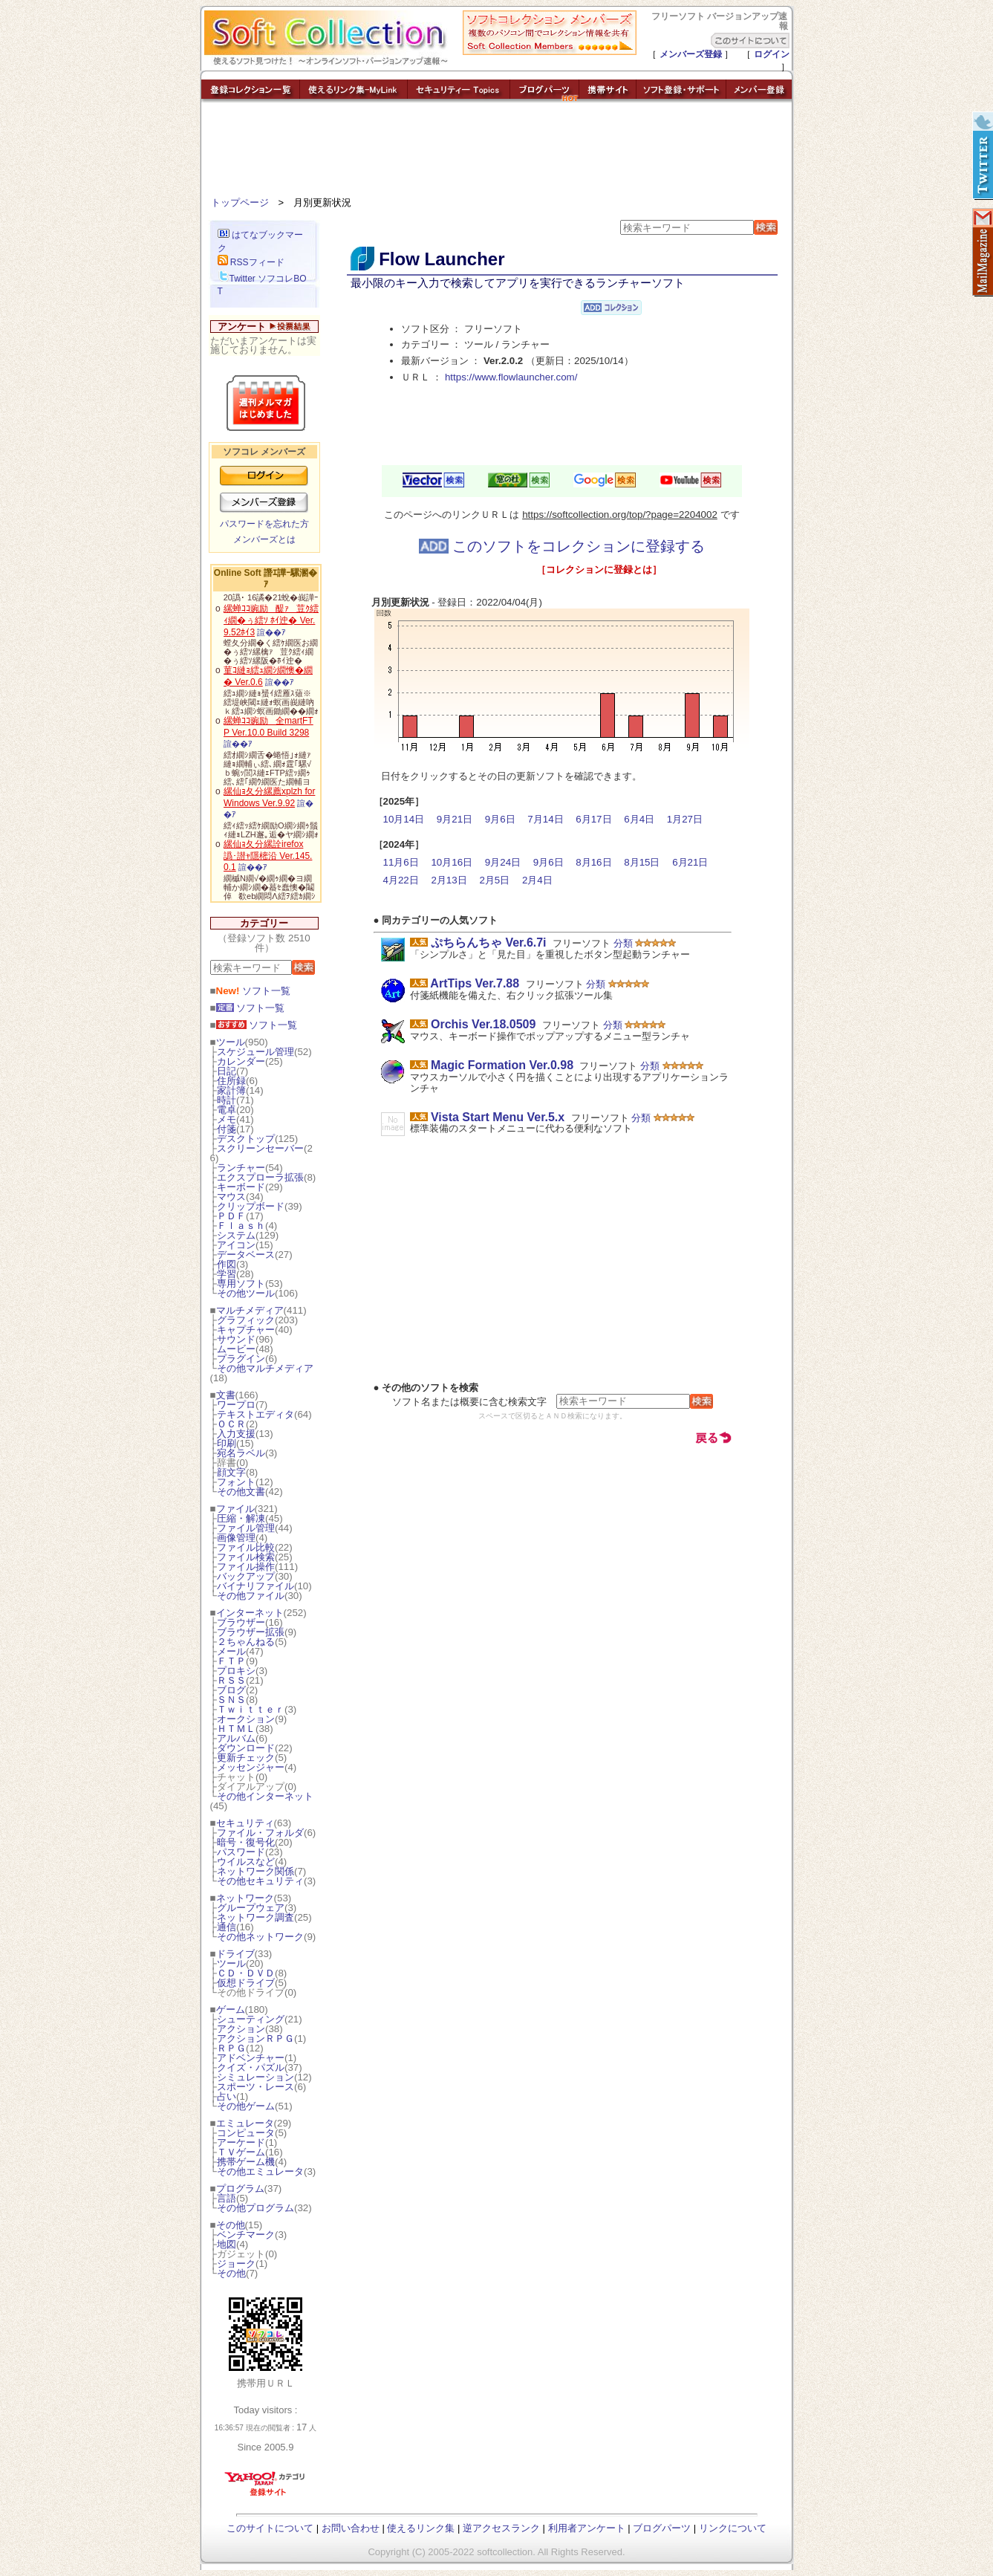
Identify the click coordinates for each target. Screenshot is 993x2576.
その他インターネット (265, 1796)
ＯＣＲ (231, 1424)
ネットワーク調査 (255, 1917)
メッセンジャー (250, 1767)
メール (231, 1651)
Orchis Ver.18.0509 (483, 1024)
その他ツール (246, 1293)
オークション (246, 1719)
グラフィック (246, 1320)
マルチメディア (250, 1310)
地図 (226, 2244)
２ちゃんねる (246, 1641)
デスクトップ (246, 1138)
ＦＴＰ (231, 1661)
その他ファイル (250, 1595)
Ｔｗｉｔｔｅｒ (250, 1709)
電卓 (226, 1109)
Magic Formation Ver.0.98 (502, 1065)
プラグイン (241, 1358)
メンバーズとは (264, 539)
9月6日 (500, 819)
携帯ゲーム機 (246, 2161)
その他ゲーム (246, 2106)
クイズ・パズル (250, 2067)
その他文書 (241, 1491)
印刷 (226, 1443)
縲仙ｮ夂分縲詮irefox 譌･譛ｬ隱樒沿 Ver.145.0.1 (268, 855)
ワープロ (236, 1404)
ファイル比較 (246, 1547)
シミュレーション (255, 2077)
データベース (246, 1254)
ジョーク (236, 2263)
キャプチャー (246, 1329)
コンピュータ (246, 2132)
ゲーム (230, 2009)
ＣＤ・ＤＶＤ (246, 1973)
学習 (226, 1273)
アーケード (241, 2142)
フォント (236, 1481)
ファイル (235, 1508)
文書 (225, 1395)
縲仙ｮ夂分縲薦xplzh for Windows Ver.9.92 (269, 797)
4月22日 (401, 880)
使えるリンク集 (421, 2528)
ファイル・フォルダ (260, 1832)
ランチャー (241, 1167)
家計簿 (231, 1090)
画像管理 (236, 1537)
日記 (226, 1071)
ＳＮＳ (231, 1699)
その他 (230, 2225)
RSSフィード (251, 262)
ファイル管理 (246, 1528)
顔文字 (231, 1472)
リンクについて (732, 2528)
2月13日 (448, 880)
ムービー (236, 1348)
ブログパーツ (662, 2528)
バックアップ (246, 1576)
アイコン (236, 1244)
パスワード (241, 1852)
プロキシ (236, 1670)
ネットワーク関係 (255, 1871)
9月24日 (503, 862)
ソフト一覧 (253, 990)
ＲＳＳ (231, 1680)
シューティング (250, 2019)
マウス (231, 1196)
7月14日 (545, 819)
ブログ (231, 1690)
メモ (226, 1119)
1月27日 (685, 819)
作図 (226, 1264)
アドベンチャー (250, 2057)
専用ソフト (241, 1283)
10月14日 (404, 819)
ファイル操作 (246, 1566)
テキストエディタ (255, 1414)
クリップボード (250, 1206)
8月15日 (642, 862)
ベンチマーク (246, 2234)
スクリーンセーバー (260, 1148)
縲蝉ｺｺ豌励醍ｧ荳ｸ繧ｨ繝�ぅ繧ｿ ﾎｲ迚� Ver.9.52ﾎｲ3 (271, 620)
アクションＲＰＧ (255, 2038)
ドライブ (235, 1953)
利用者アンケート (586, 2528)
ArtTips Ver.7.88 (474, 983)
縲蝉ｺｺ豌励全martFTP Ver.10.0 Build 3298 (268, 727)
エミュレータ (245, 2123)
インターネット (250, 1612)
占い (226, 2096)
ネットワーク (245, 1898)
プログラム (240, 2188)
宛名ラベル (241, 1453)
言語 (226, 2198)
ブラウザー (241, 1622)
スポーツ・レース (255, 2086)
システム (236, 1235)
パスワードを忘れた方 (264, 524)
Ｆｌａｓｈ (241, 1225)
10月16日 (451, 862)
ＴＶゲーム (241, 2152)
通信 (226, 1927)
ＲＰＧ (231, 2048)
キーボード (241, 1187)
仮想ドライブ (246, 1982)
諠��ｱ (271, 632)
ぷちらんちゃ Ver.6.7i (489, 942)
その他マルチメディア (265, 1368)
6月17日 (593, 819)
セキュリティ (245, 1823)
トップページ (240, 202)
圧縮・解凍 (241, 1518)
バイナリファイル (255, 1586)
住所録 (231, 1080)
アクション (241, 2028)
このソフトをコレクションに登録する (562, 546)
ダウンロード (246, 1747)
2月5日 (494, 880)
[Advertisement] (497, 152)
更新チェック (246, 1757)
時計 (226, 1100)
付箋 (226, 1129)
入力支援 (236, 1433)
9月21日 (454, 819)
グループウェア (250, 1907)
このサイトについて (270, 2528)
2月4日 (537, 880)
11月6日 (401, 862)
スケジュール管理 (255, 1051)
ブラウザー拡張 (250, 1632)
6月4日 (639, 819)
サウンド (236, 1339)
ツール (230, 1042)
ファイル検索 (246, 1557)
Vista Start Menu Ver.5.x (497, 1117)
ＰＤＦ (231, 1216)
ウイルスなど (246, 1861)
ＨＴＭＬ (236, 1728)
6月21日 (690, 862)
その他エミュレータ (260, 2171)
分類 (623, 943)
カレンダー (241, 1061)
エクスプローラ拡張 (260, 1177)
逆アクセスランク (501, 2528)
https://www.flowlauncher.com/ (511, 377)
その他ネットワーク (260, 1936)
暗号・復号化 (246, 1842)
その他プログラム (255, 2207)
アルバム (236, 1738)
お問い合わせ (351, 2528)
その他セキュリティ (260, 1880)
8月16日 (593, 862)
